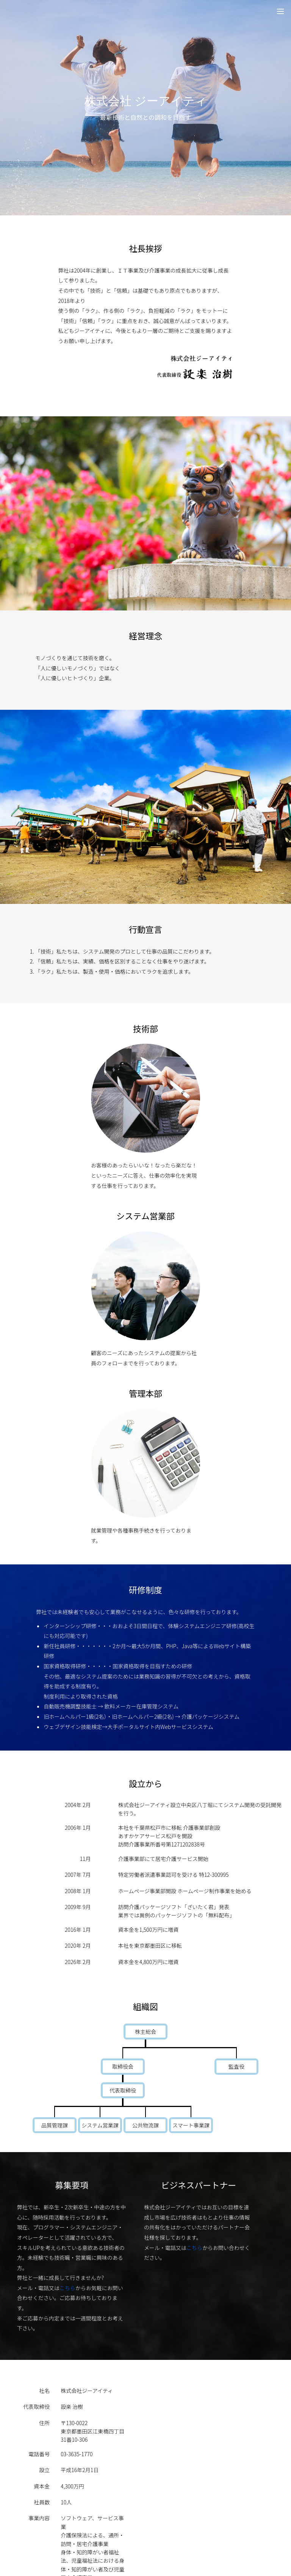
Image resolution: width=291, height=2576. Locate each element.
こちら (67, 2288)
